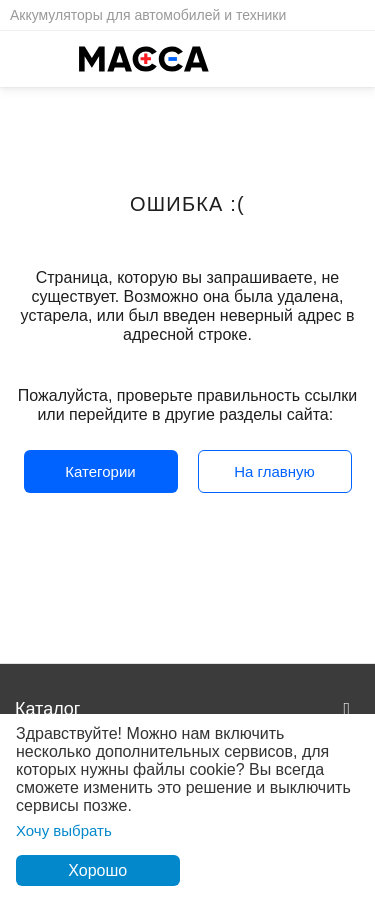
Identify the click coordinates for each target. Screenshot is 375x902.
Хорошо (97, 870)
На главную (274, 471)
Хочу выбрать (64, 830)
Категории (100, 471)
